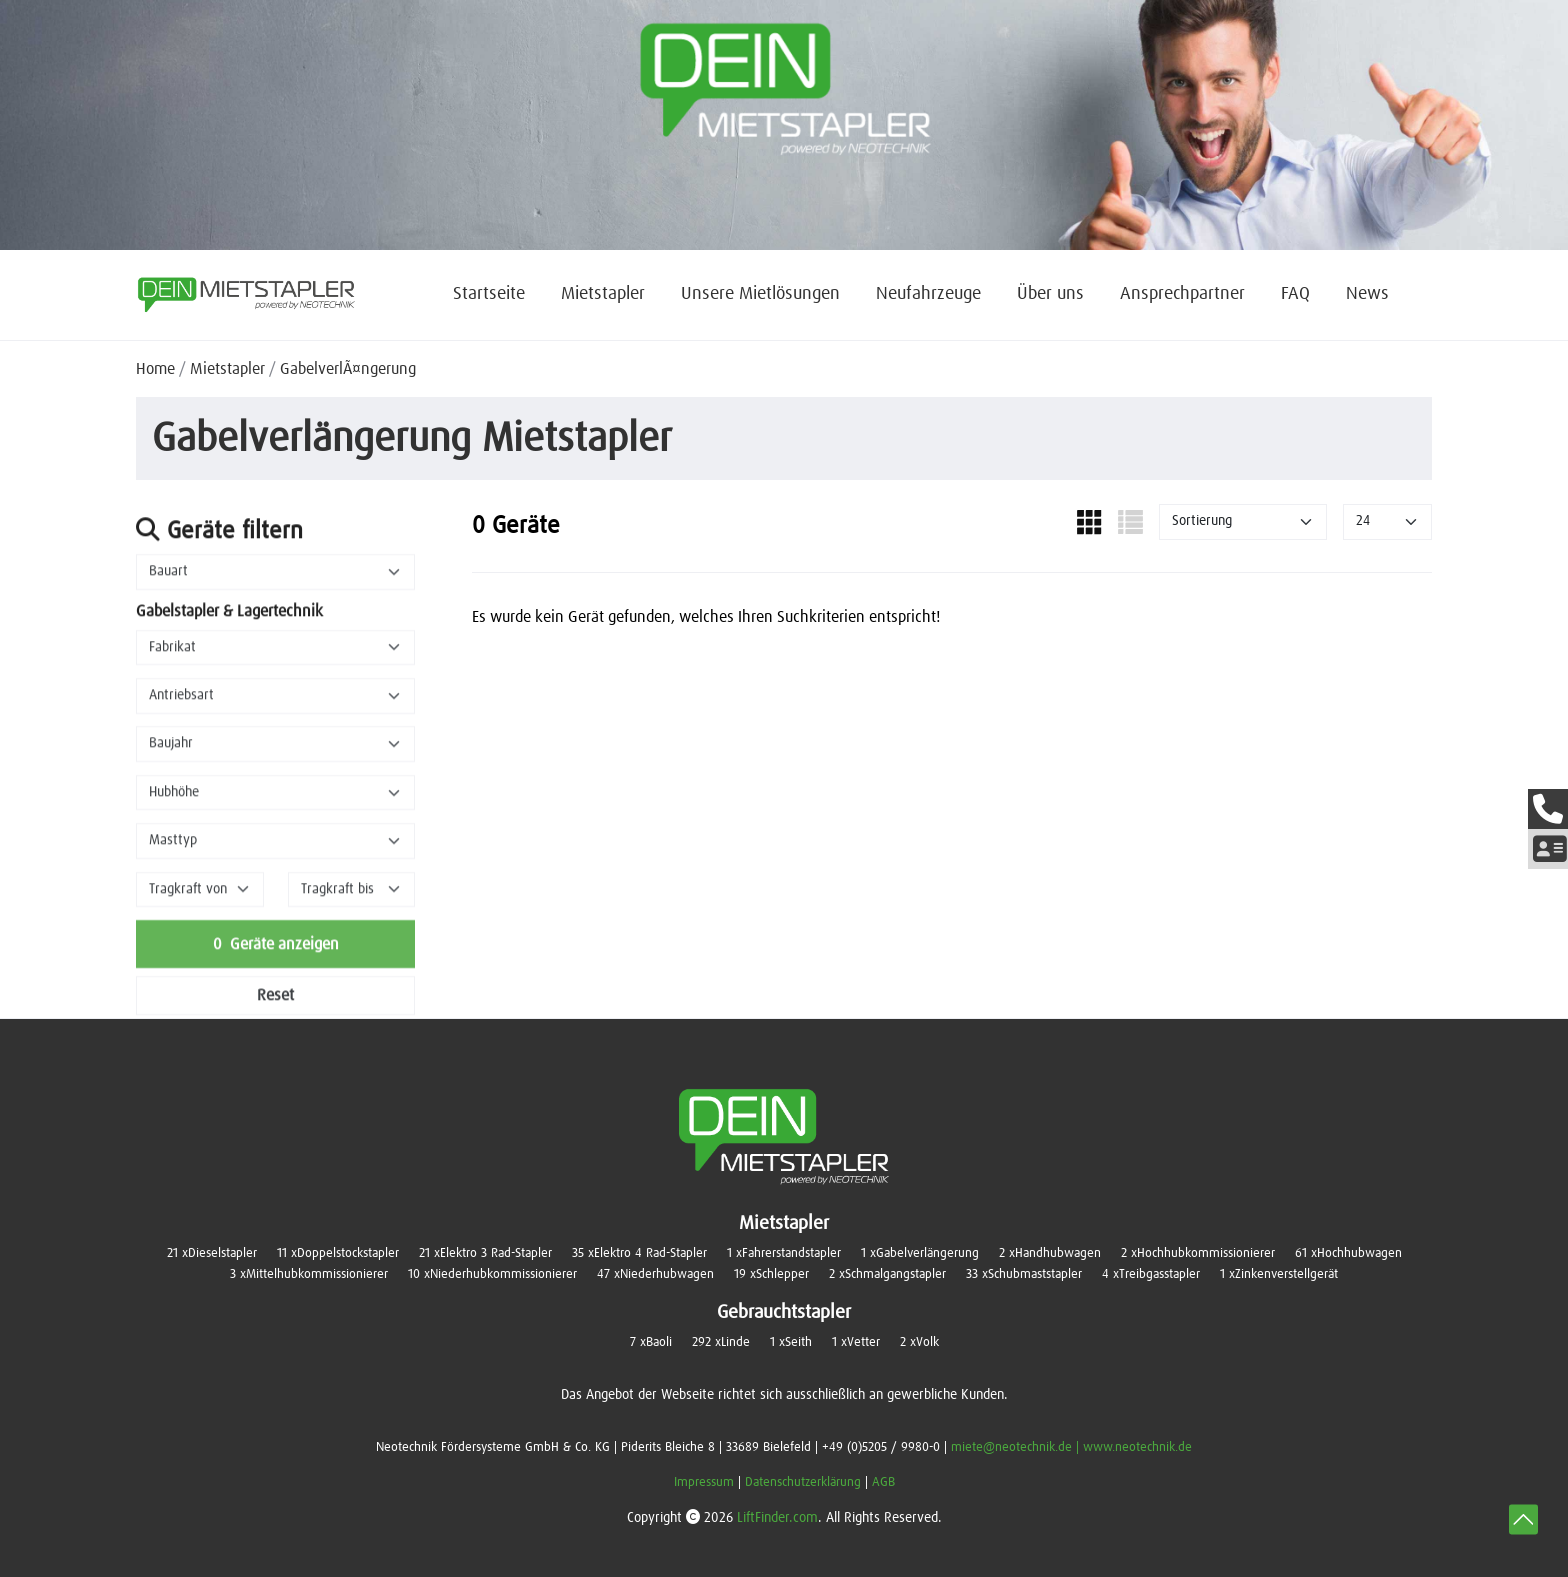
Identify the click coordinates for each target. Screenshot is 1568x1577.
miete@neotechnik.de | (1017, 1447)
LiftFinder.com (777, 1518)
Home (155, 369)
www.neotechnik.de (1137, 1447)
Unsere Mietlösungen (760, 294)
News (1367, 294)
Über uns (1050, 294)
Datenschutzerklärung (803, 1482)
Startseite (489, 294)
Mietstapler (603, 294)
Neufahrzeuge (928, 294)
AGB (883, 1482)
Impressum (704, 1482)
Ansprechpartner (1182, 294)
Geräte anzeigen (276, 956)
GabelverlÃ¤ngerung (348, 369)
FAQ (1295, 294)
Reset (275, 1007)
